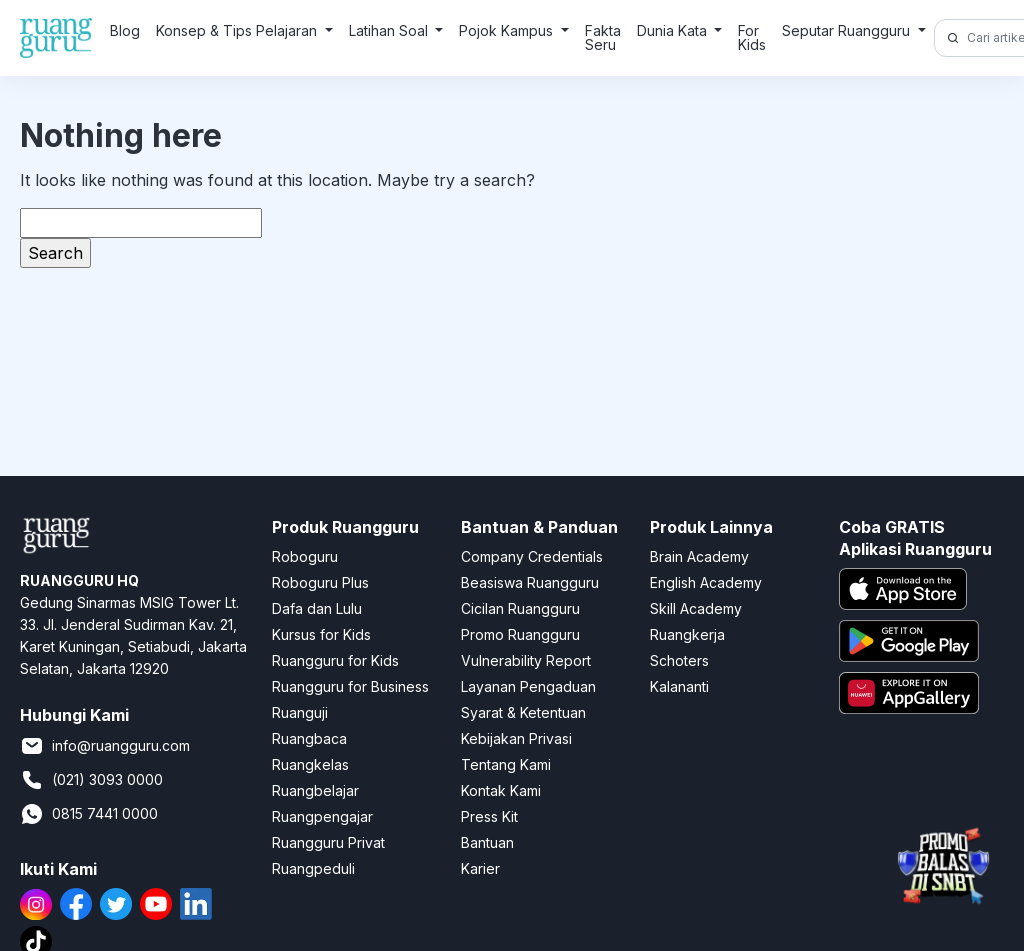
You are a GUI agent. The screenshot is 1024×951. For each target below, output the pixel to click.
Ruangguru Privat (328, 842)
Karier (480, 868)
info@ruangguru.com (105, 746)
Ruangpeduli (313, 868)
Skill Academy (696, 608)
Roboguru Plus (320, 582)
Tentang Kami (506, 764)
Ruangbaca (309, 738)
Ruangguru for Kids (335, 660)
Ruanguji (300, 712)
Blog (125, 30)
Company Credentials (532, 556)
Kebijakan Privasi (516, 738)
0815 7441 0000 (89, 814)
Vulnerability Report (526, 660)
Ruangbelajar (315, 790)
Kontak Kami (501, 790)
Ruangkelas (310, 764)
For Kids (752, 37)
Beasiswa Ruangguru (530, 582)
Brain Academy (699, 556)
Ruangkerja (687, 634)
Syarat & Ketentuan (523, 712)
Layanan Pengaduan (528, 686)
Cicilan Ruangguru (520, 608)
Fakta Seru (603, 37)
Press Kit (489, 816)
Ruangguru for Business (350, 686)
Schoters (679, 660)
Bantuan (487, 842)
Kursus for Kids (321, 634)
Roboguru (305, 556)
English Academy (706, 582)
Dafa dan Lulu (317, 608)
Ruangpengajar (322, 816)
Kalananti (679, 686)
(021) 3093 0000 (91, 780)
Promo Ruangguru (520, 634)
